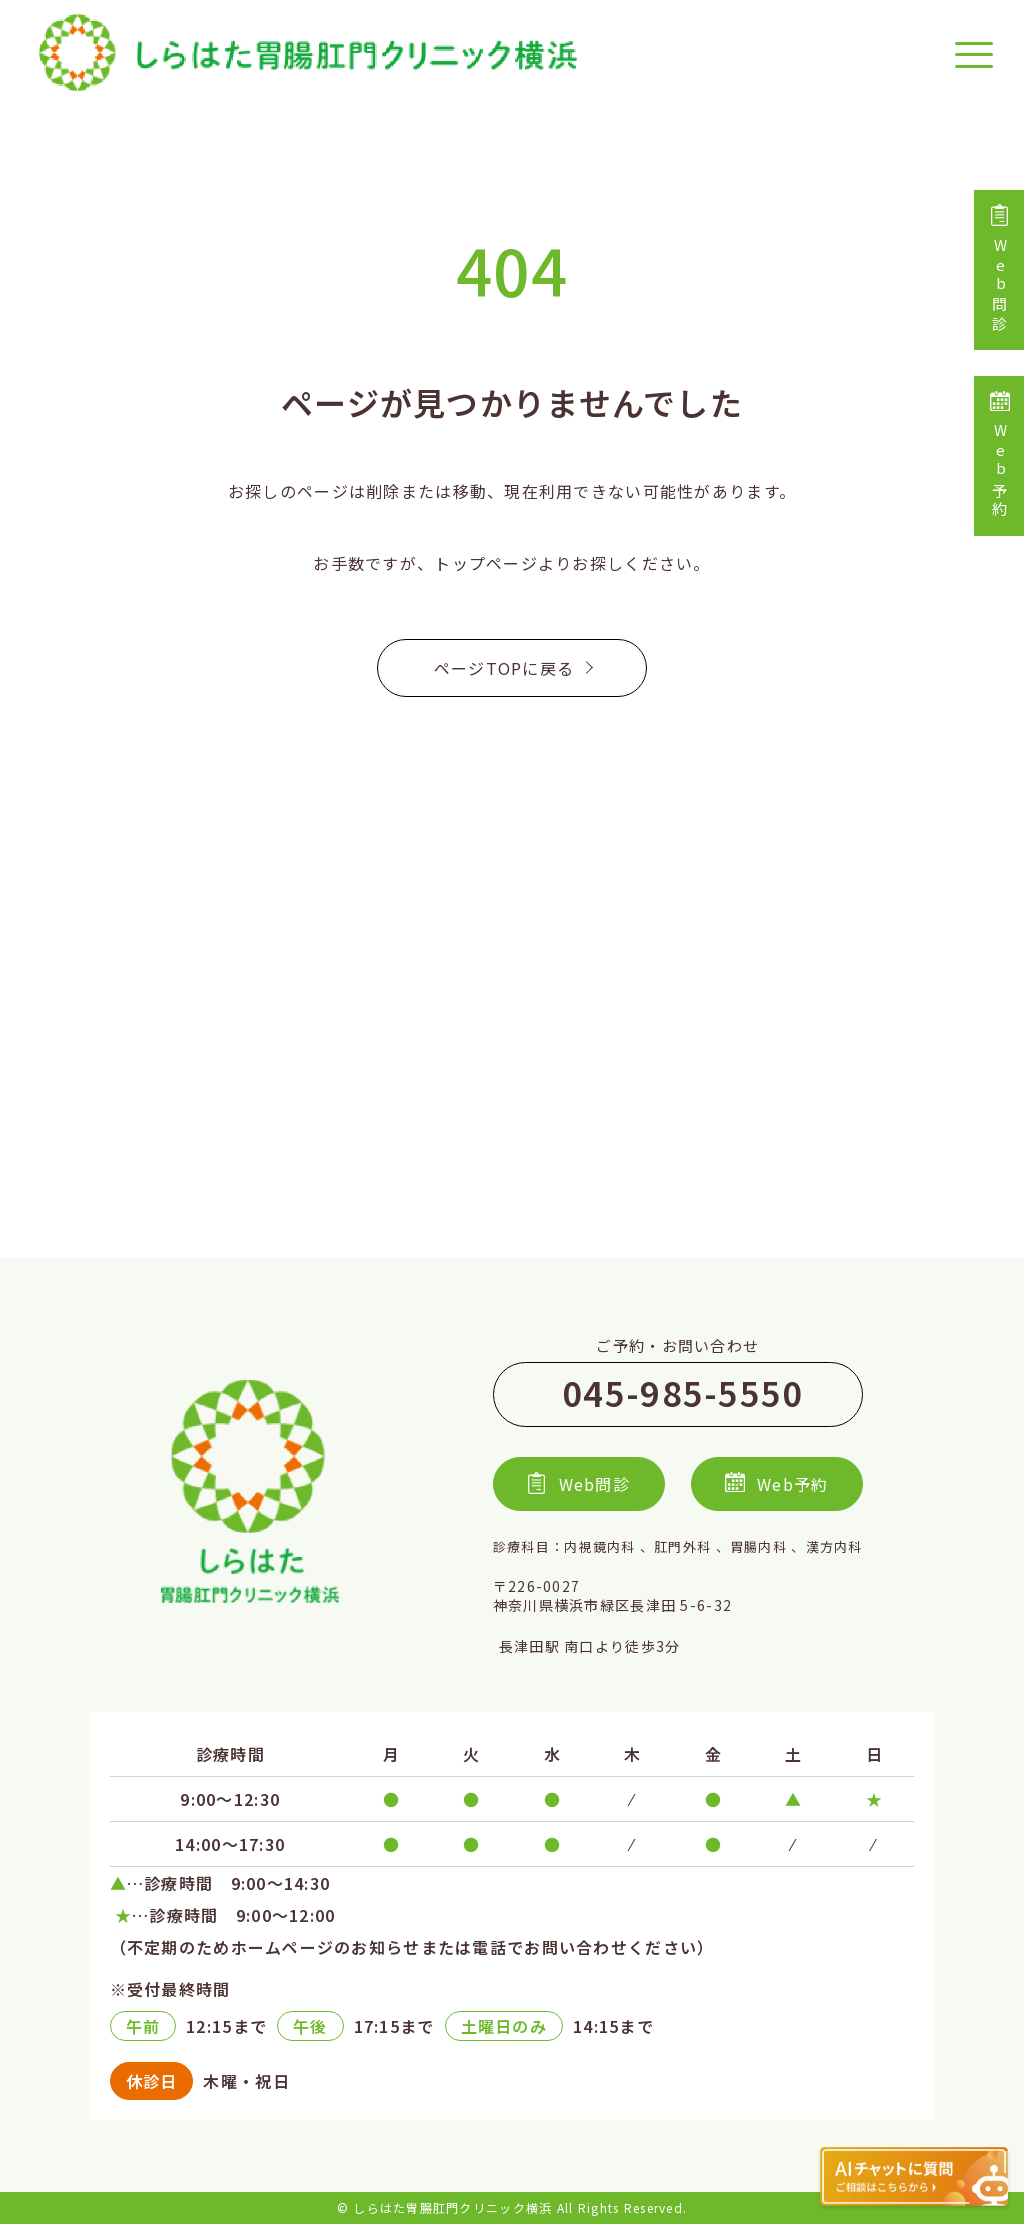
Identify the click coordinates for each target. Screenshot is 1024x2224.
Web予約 (999, 456)
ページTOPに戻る (512, 668)
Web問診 (999, 270)
